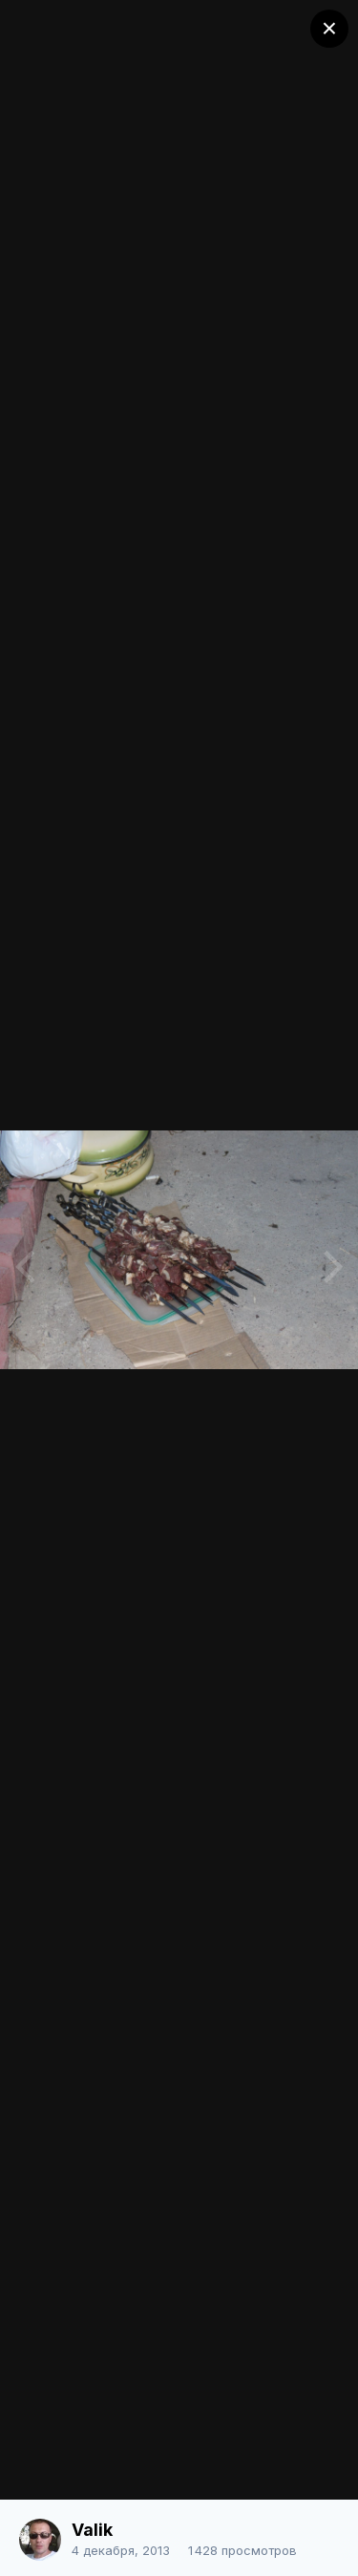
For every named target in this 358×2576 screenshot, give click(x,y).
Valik (92, 2530)
